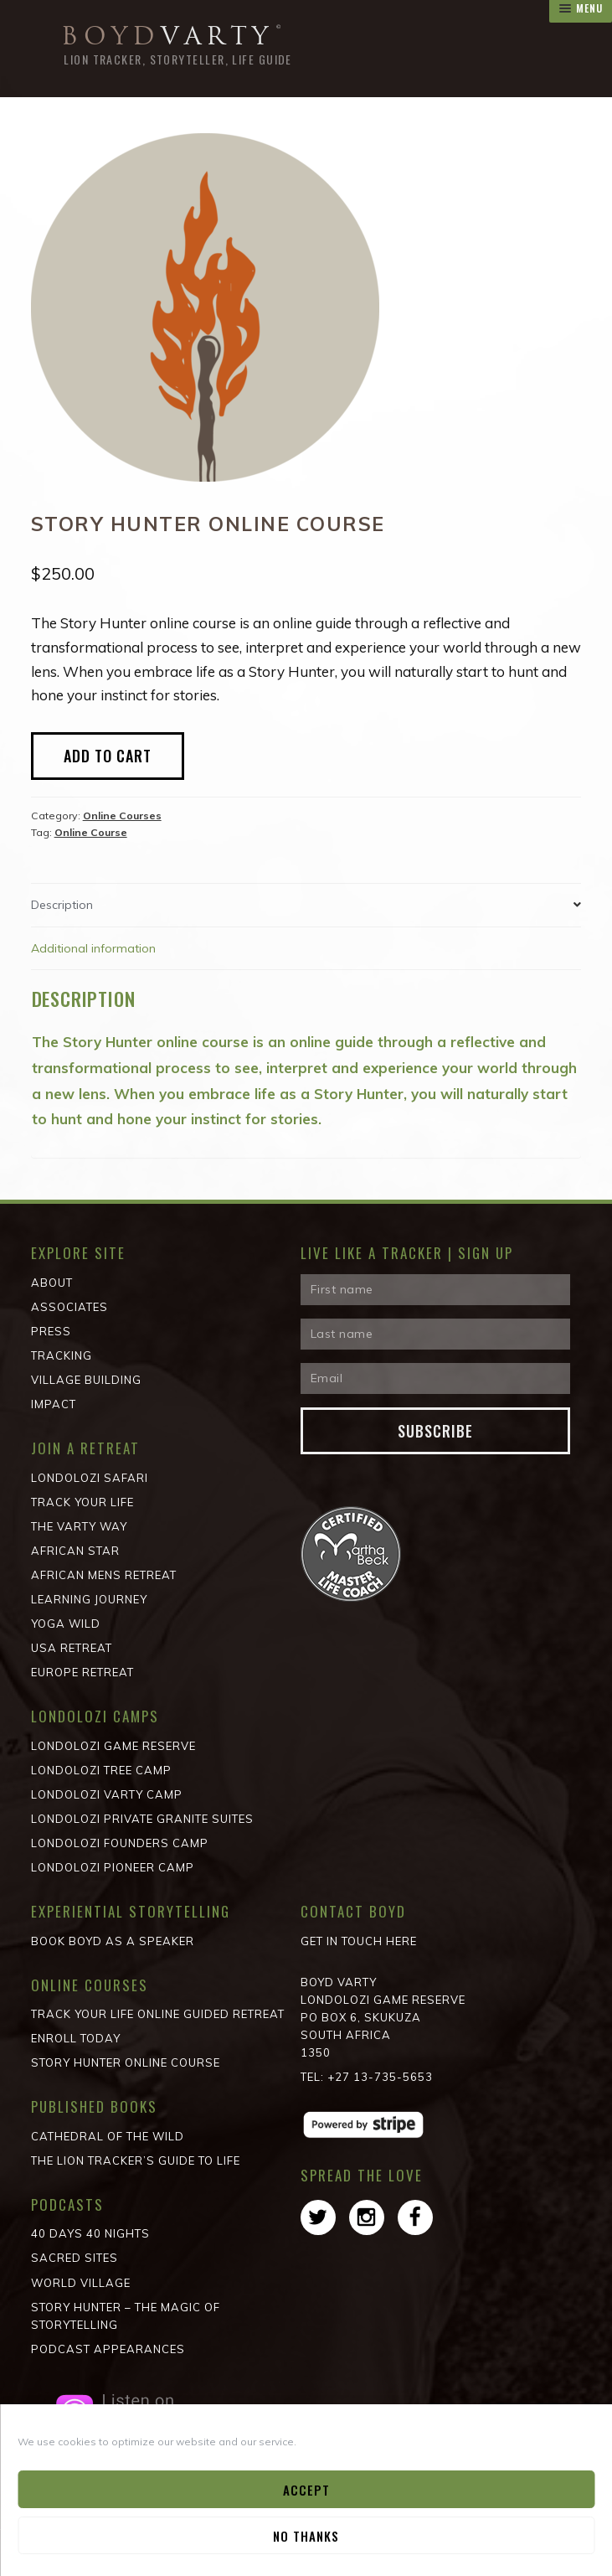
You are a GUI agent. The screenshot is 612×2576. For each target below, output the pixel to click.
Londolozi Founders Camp (119, 1843)
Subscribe (435, 1431)
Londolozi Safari (89, 1477)
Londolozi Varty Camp (107, 1794)
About (52, 1282)
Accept (306, 2489)
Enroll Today (76, 2038)
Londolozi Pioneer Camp (112, 1867)
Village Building (86, 1379)
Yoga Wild (65, 1623)
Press (51, 1331)
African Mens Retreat (104, 1575)
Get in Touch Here (359, 1941)
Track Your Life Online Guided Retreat (158, 2014)
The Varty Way (79, 1526)
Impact (53, 1404)
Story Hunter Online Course (125, 2062)
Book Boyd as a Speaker (112, 1941)
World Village (81, 2282)
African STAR (75, 1550)
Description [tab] (62, 904)
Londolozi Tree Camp (101, 1770)
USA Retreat (71, 1648)
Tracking (61, 1355)
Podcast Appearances (108, 2349)
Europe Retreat (82, 1672)
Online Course (90, 832)
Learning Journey (89, 1599)
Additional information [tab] (93, 948)
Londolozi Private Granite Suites (142, 1818)
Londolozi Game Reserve (113, 1746)
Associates (69, 1307)
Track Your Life (82, 1502)
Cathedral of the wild (107, 2136)
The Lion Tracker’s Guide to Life (135, 2160)
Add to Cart (108, 756)
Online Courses (122, 815)
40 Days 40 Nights (90, 2233)
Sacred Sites (74, 2257)
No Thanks (306, 2536)
